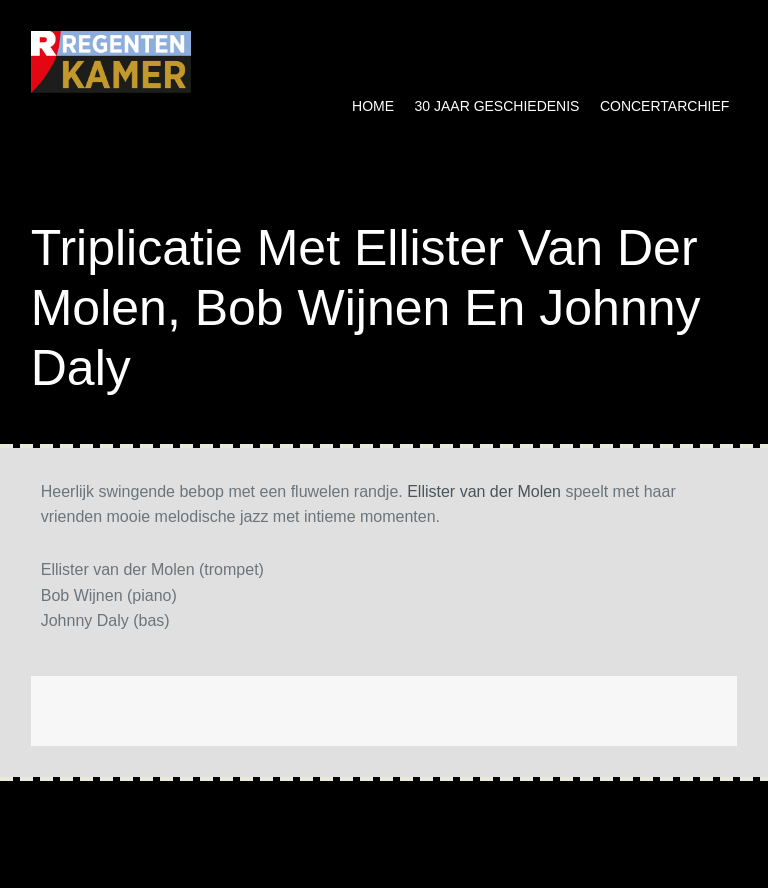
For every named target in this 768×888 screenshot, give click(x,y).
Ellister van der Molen (484, 491)
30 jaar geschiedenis (497, 106)
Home (373, 106)
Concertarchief (664, 106)
